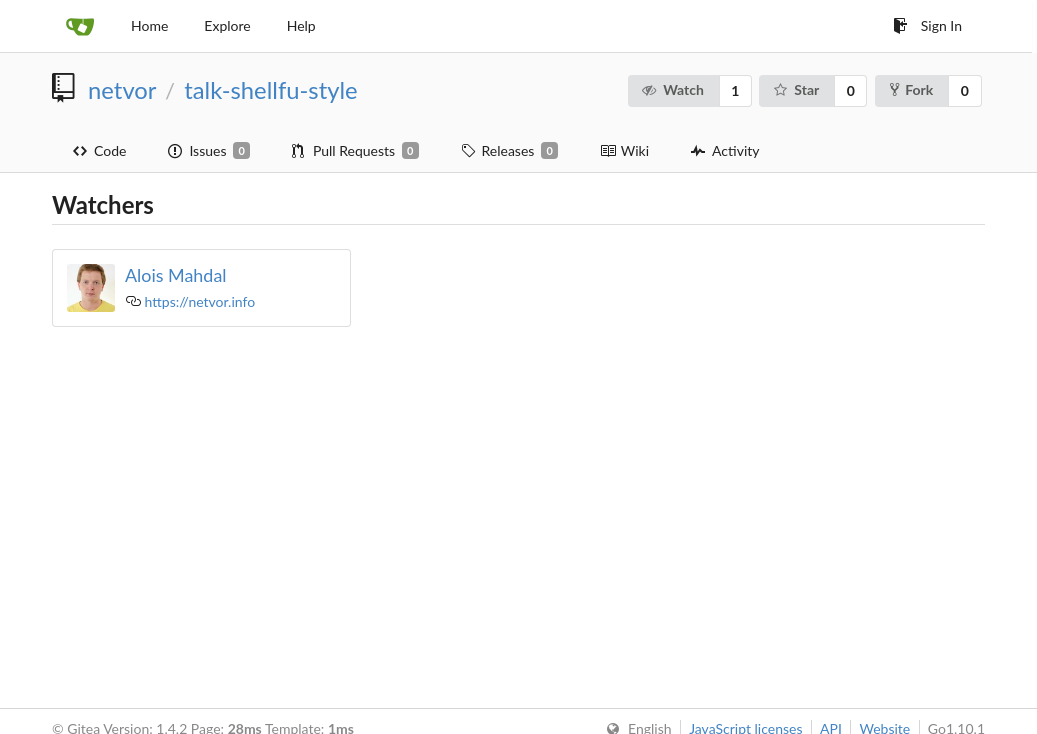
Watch (672, 89)
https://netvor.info (200, 301)
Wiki (624, 150)
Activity (725, 150)
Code (99, 150)
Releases (509, 151)
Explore (227, 25)
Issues (208, 151)
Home (149, 25)
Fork (911, 89)
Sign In (927, 25)
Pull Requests (355, 151)
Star (795, 89)
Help (301, 25)
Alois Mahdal (176, 275)
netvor (122, 90)
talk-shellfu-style (270, 90)
